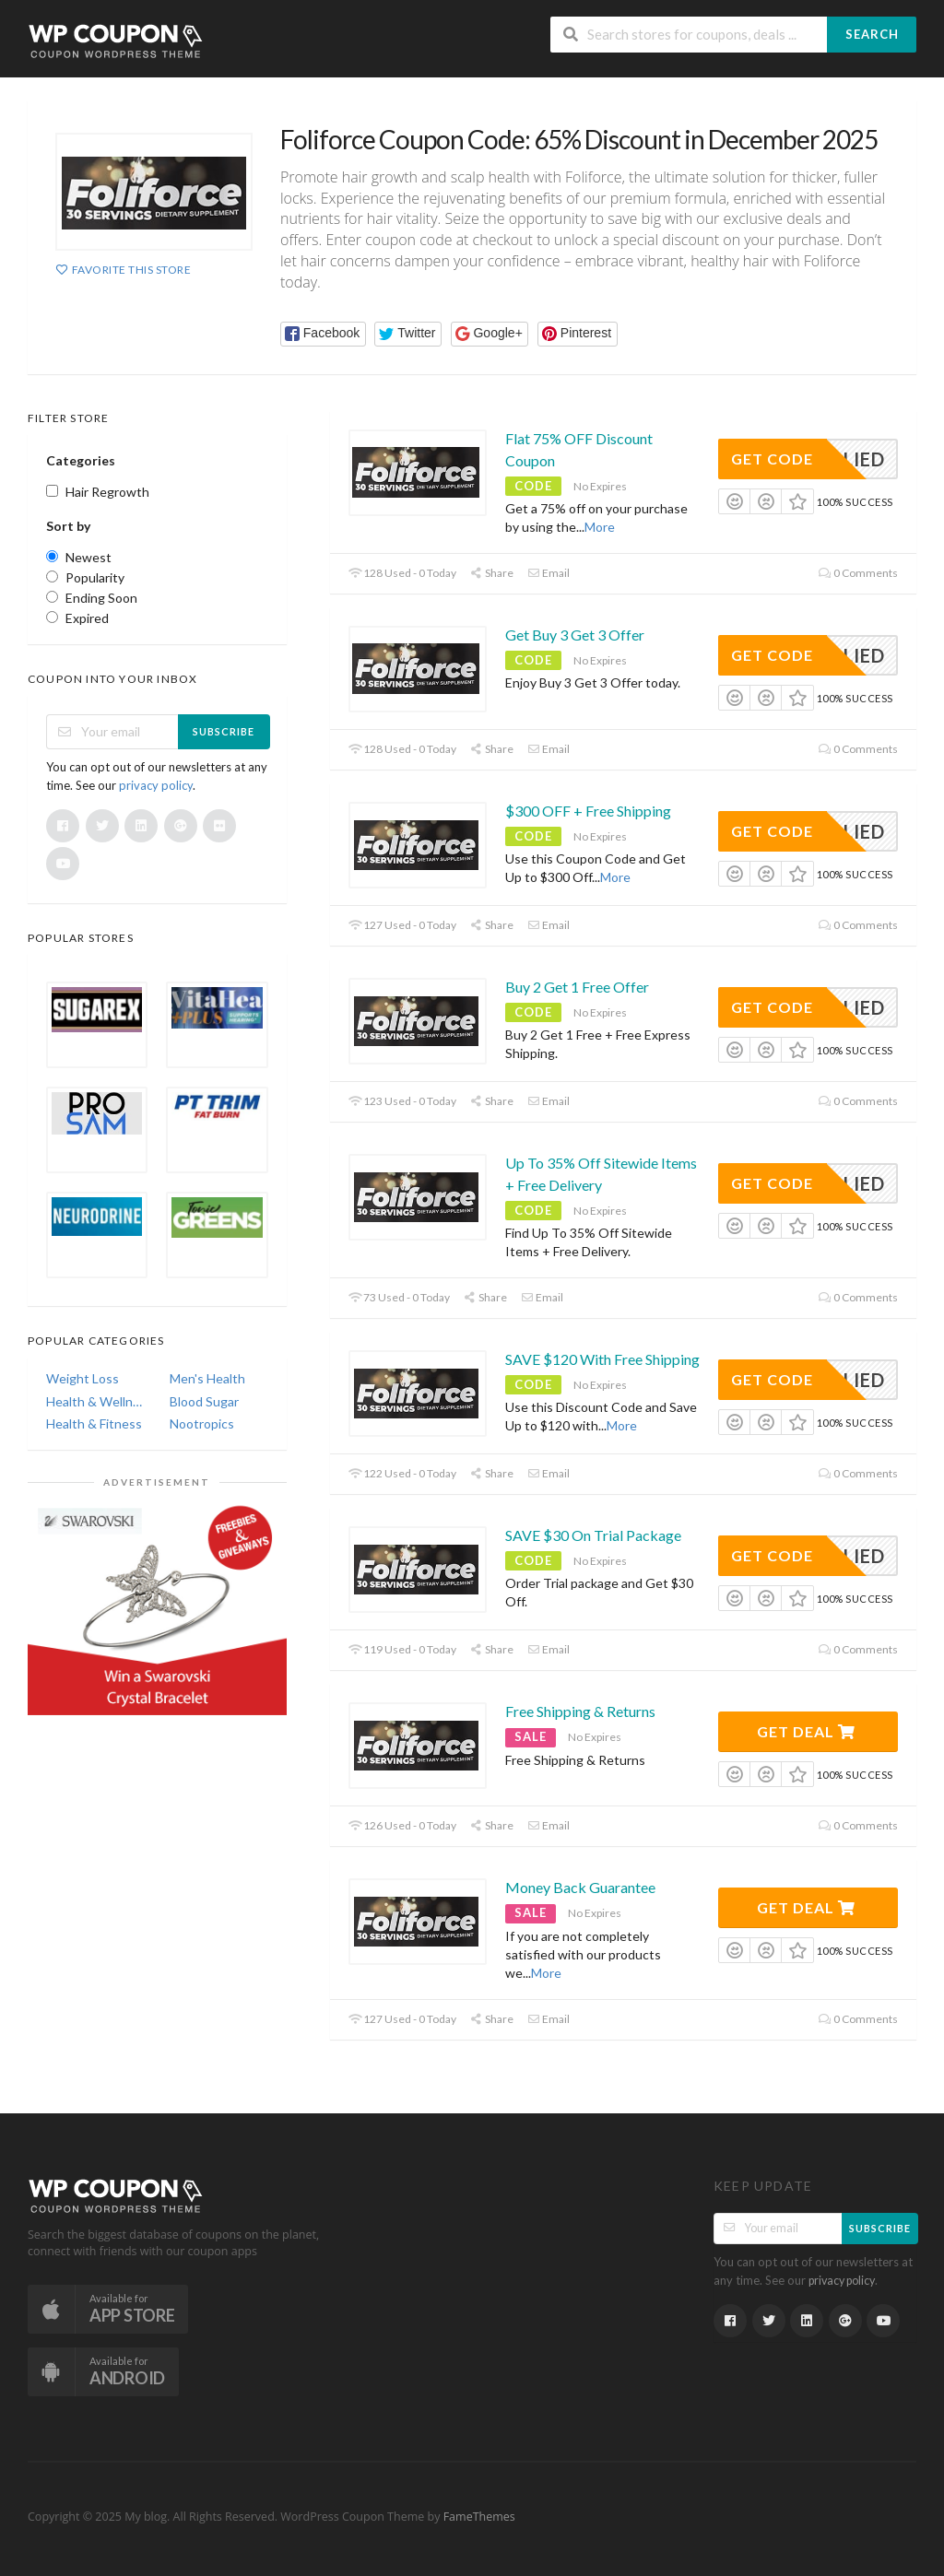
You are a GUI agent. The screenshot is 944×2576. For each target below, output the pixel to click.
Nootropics (202, 1423)
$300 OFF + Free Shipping (588, 810)
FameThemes (479, 2516)
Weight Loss (82, 1378)
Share (491, 573)
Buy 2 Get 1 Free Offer (577, 986)
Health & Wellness (95, 1401)
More (599, 527)
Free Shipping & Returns (580, 1711)
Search (872, 34)
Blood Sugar (204, 1401)
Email (548, 573)
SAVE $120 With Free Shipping (602, 1359)
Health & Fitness (94, 1423)
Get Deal (806, 1731)
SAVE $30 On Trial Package (593, 1535)
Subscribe (223, 731)
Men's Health (207, 1378)
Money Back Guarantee (580, 1887)
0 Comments (858, 573)
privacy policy (156, 785)
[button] (323, 334)
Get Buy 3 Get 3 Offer (574, 634)
